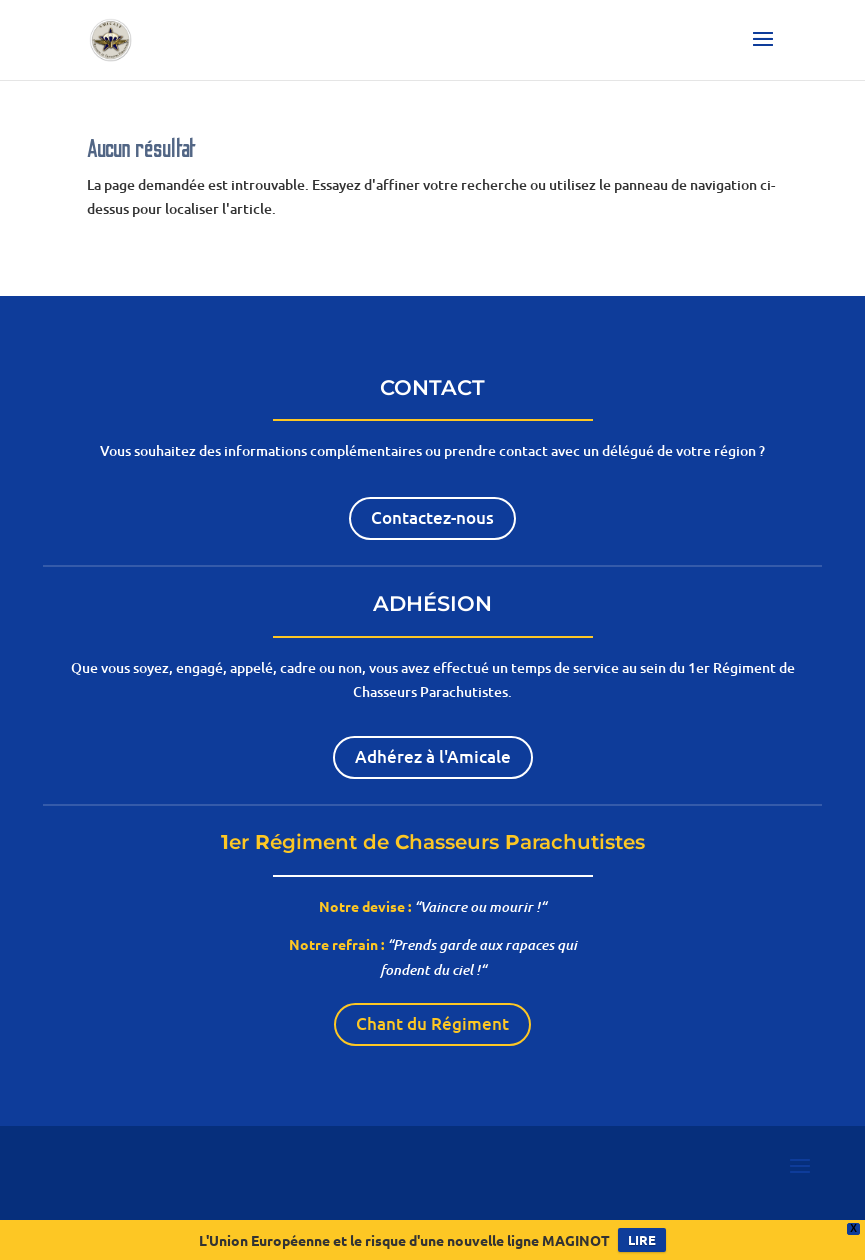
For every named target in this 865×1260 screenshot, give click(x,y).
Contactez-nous (432, 517)
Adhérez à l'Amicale (433, 756)
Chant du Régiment (432, 1023)
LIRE (642, 1239)
